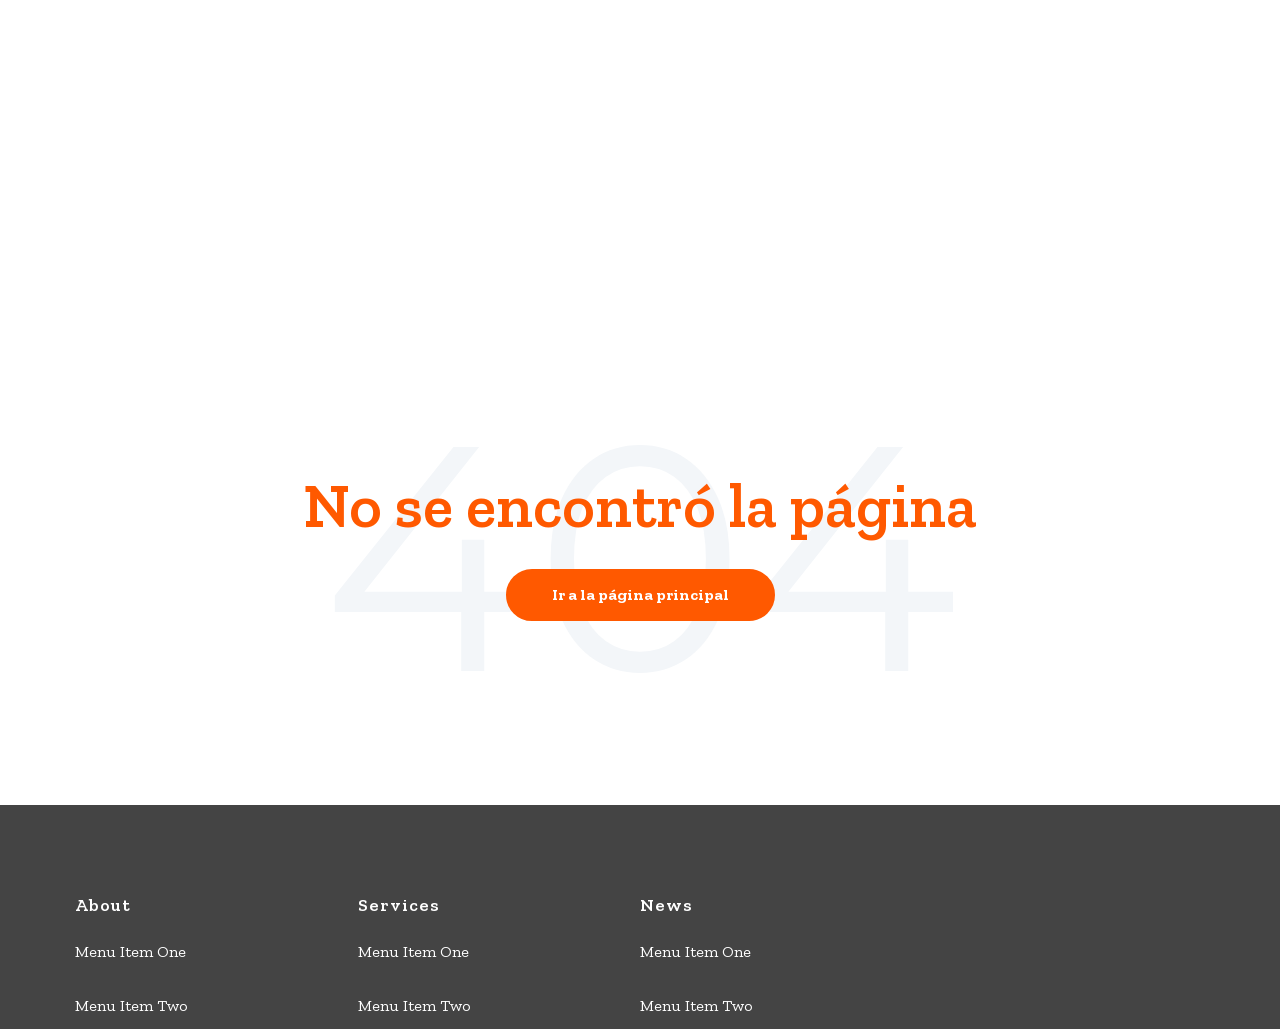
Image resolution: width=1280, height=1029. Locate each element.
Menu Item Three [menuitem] (137, 872)
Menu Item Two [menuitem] (131, 818)
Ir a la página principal (640, 406)
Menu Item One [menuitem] (130, 764)
